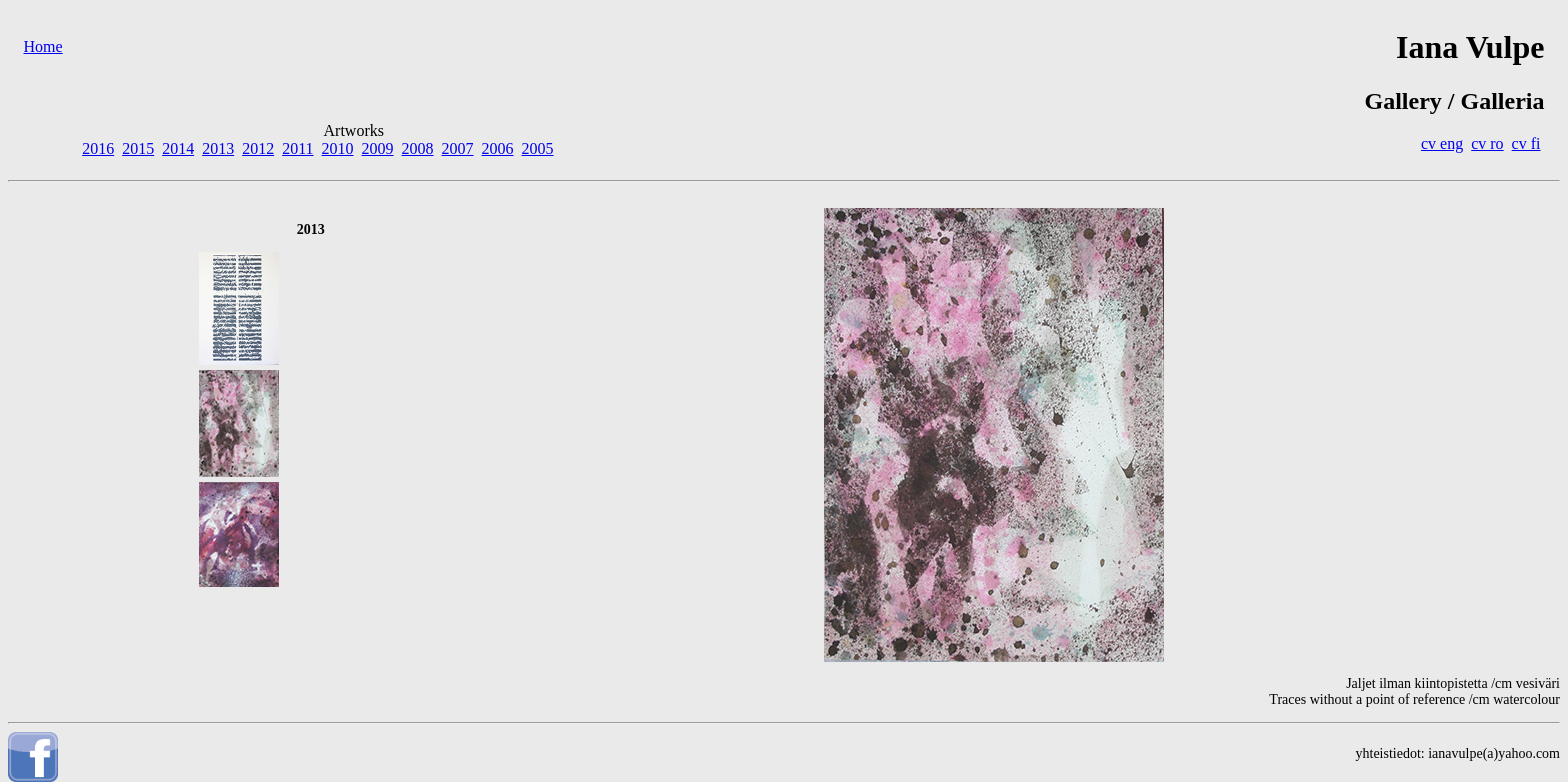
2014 (178, 148)
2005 (538, 148)
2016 (98, 148)
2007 (458, 148)
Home (43, 46)
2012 (258, 148)
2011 (297, 148)
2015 (138, 148)
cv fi (1526, 143)
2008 (418, 148)
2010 (338, 148)
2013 (218, 148)
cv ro (1487, 143)
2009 (378, 148)
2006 (498, 148)
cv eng (1442, 143)
